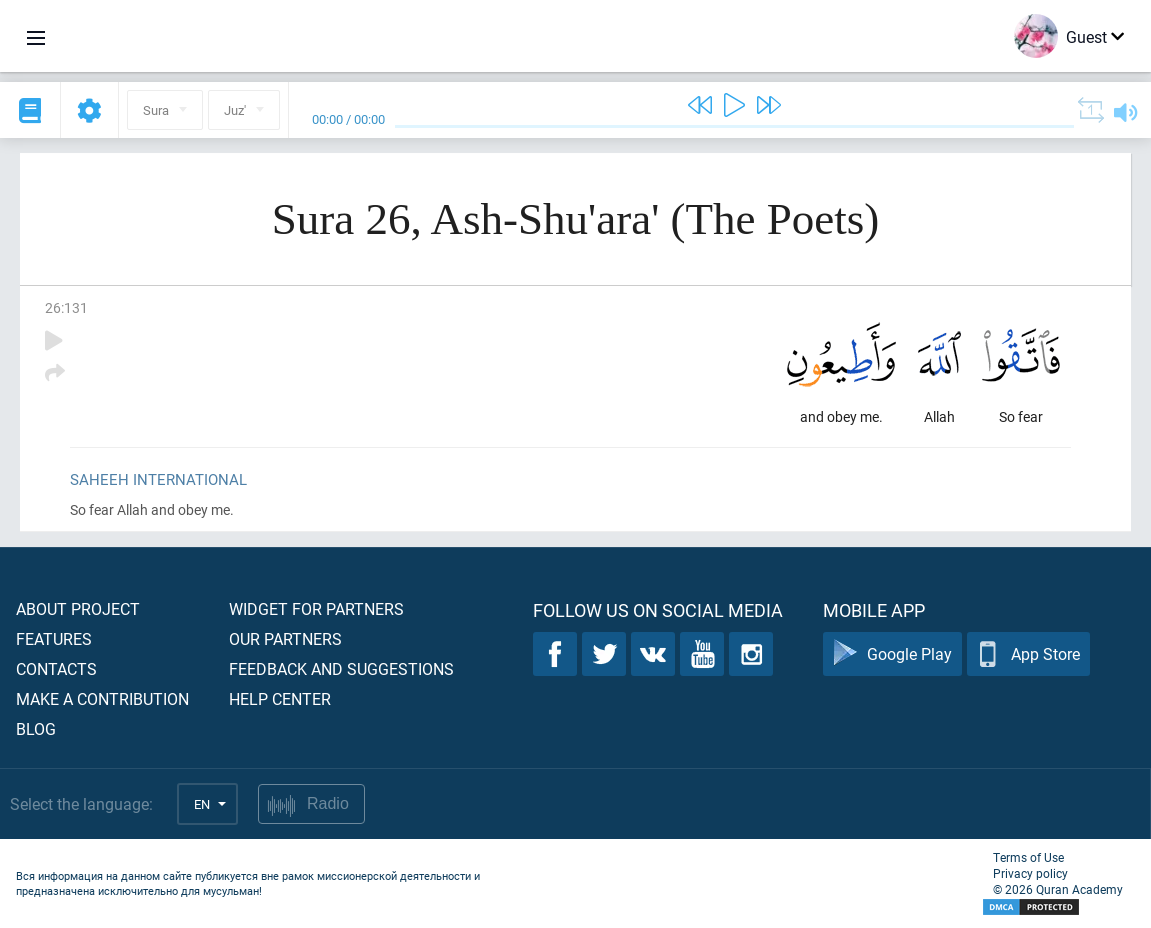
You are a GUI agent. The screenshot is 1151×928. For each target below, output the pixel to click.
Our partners (285, 638)
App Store (1028, 654)
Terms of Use (1028, 857)
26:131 (66, 307)
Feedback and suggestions (341, 668)
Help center (280, 698)
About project (78, 608)
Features (54, 638)
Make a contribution (102, 698)
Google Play (892, 654)
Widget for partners (316, 608)
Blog (36, 728)
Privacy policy (1030, 873)
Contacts (56, 668)
